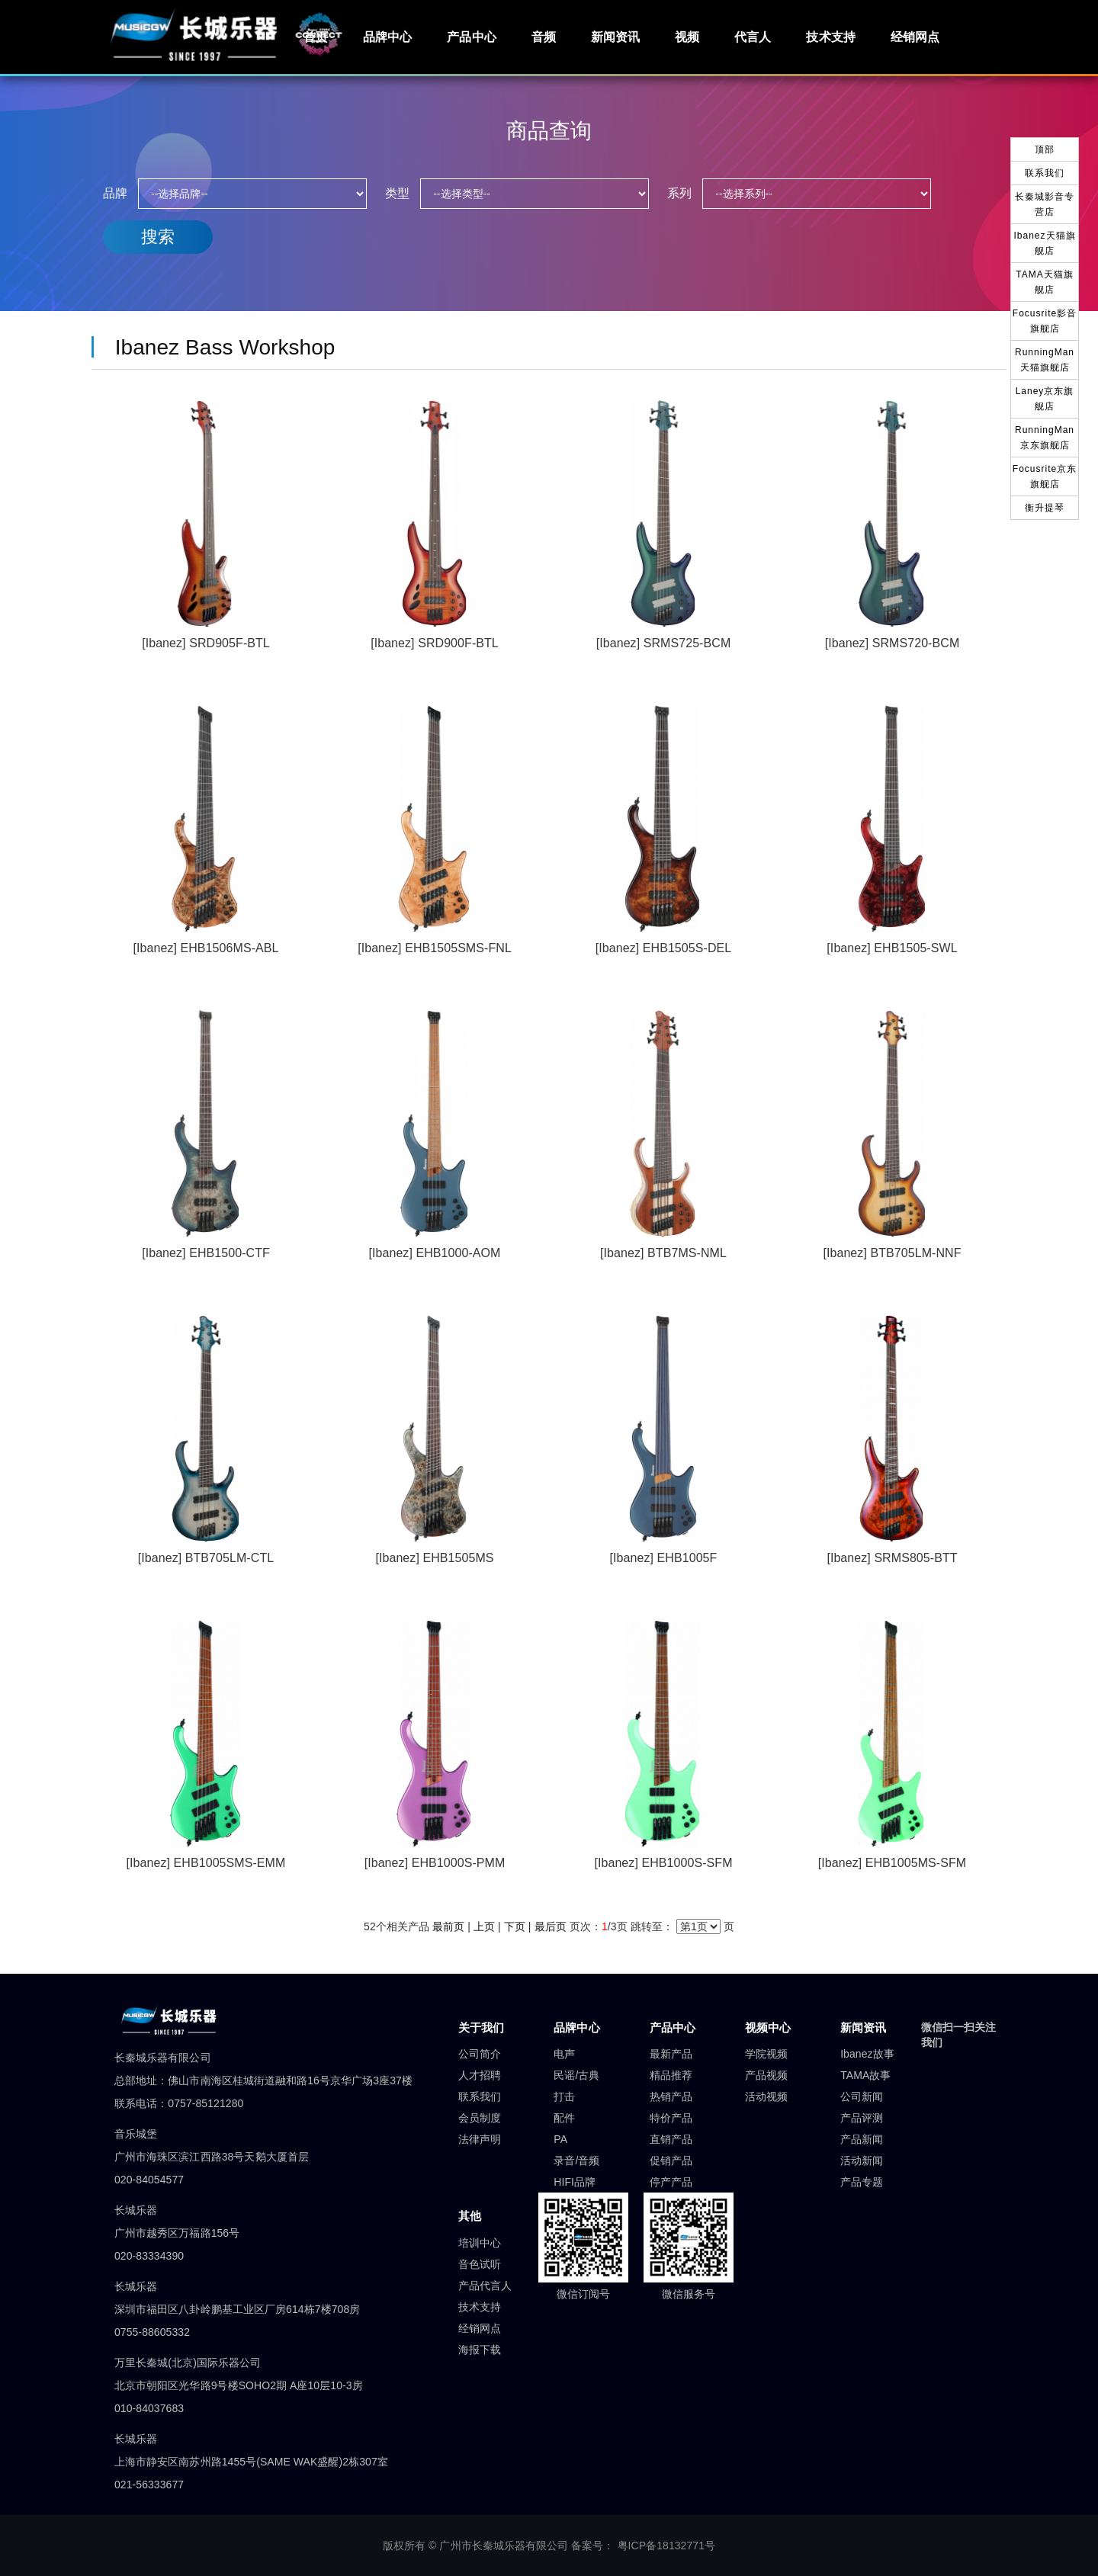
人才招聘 (479, 2075)
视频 (687, 36)
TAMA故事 (865, 2075)
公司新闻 (861, 2096)
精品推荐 (671, 2075)
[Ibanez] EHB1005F (664, 1557)
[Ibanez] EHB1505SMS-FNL (435, 948)
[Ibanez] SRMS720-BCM (892, 643)
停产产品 (671, 2182)
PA (560, 2139)
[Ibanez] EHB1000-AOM (434, 1252)
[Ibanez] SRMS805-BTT (892, 1557)
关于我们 (481, 2027)
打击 (564, 2096)
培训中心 (479, 2243)
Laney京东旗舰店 (1045, 399)
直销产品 (671, 2139)
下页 (514, 1926)
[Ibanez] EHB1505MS (434, 1557)
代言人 (752, 36)
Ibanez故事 (867, 2054)
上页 (484, 1926)
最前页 (448, 1926)
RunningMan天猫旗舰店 (1044, 360)
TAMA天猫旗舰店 (1044, 282)
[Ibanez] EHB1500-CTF (206, 1252)
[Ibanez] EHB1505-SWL (892, 948)
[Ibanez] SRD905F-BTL (206, 643)
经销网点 (915, 36)
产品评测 (861, 2118)
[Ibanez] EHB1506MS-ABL (206, 948)
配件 (564, 2118)
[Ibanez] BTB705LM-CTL (206, 1557)
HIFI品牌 (575, 2182)
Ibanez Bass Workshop (219, 347)
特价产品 (671, 2118)
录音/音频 (576, 2160)
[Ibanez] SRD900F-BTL (435, 643)
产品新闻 (861, 2139)
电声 (564, 2054)
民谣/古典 (576, 2075)
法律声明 (479, 2139)
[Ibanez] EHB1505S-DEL (663, 948)
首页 (315, 36)
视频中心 (768, 2027)
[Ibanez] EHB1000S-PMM (435, 1862)
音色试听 (479, 2264)
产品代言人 (485, 2285)
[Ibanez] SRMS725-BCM (663, 643)
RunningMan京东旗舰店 (1044, 438)
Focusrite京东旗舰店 (1045, 476)
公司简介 (479, 2054)
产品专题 (861, 2182)
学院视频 (766, 2054)
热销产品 (671, 2096)
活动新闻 (861, 2160)
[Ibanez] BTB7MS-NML (663, 1252)
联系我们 (479, 2096)
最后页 (551, 1926)
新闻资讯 (615, 36)
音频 (543, 36)
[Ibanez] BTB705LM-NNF (892, 1252)
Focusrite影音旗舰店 (1045, 321)
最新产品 (671, 2054)
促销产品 (671, 2160)
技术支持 (830, 36)
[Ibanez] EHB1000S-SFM (663, 1862)
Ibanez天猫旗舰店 (1044, 243)
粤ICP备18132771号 (667, 2545)
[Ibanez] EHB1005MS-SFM (892, 1862)
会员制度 (479, 2118)
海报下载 (479, 2349)
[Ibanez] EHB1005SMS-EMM (206, 1862)
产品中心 (471, 36)
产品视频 (766, 2075)
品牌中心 (387, 36)
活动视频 (766, 2096)
